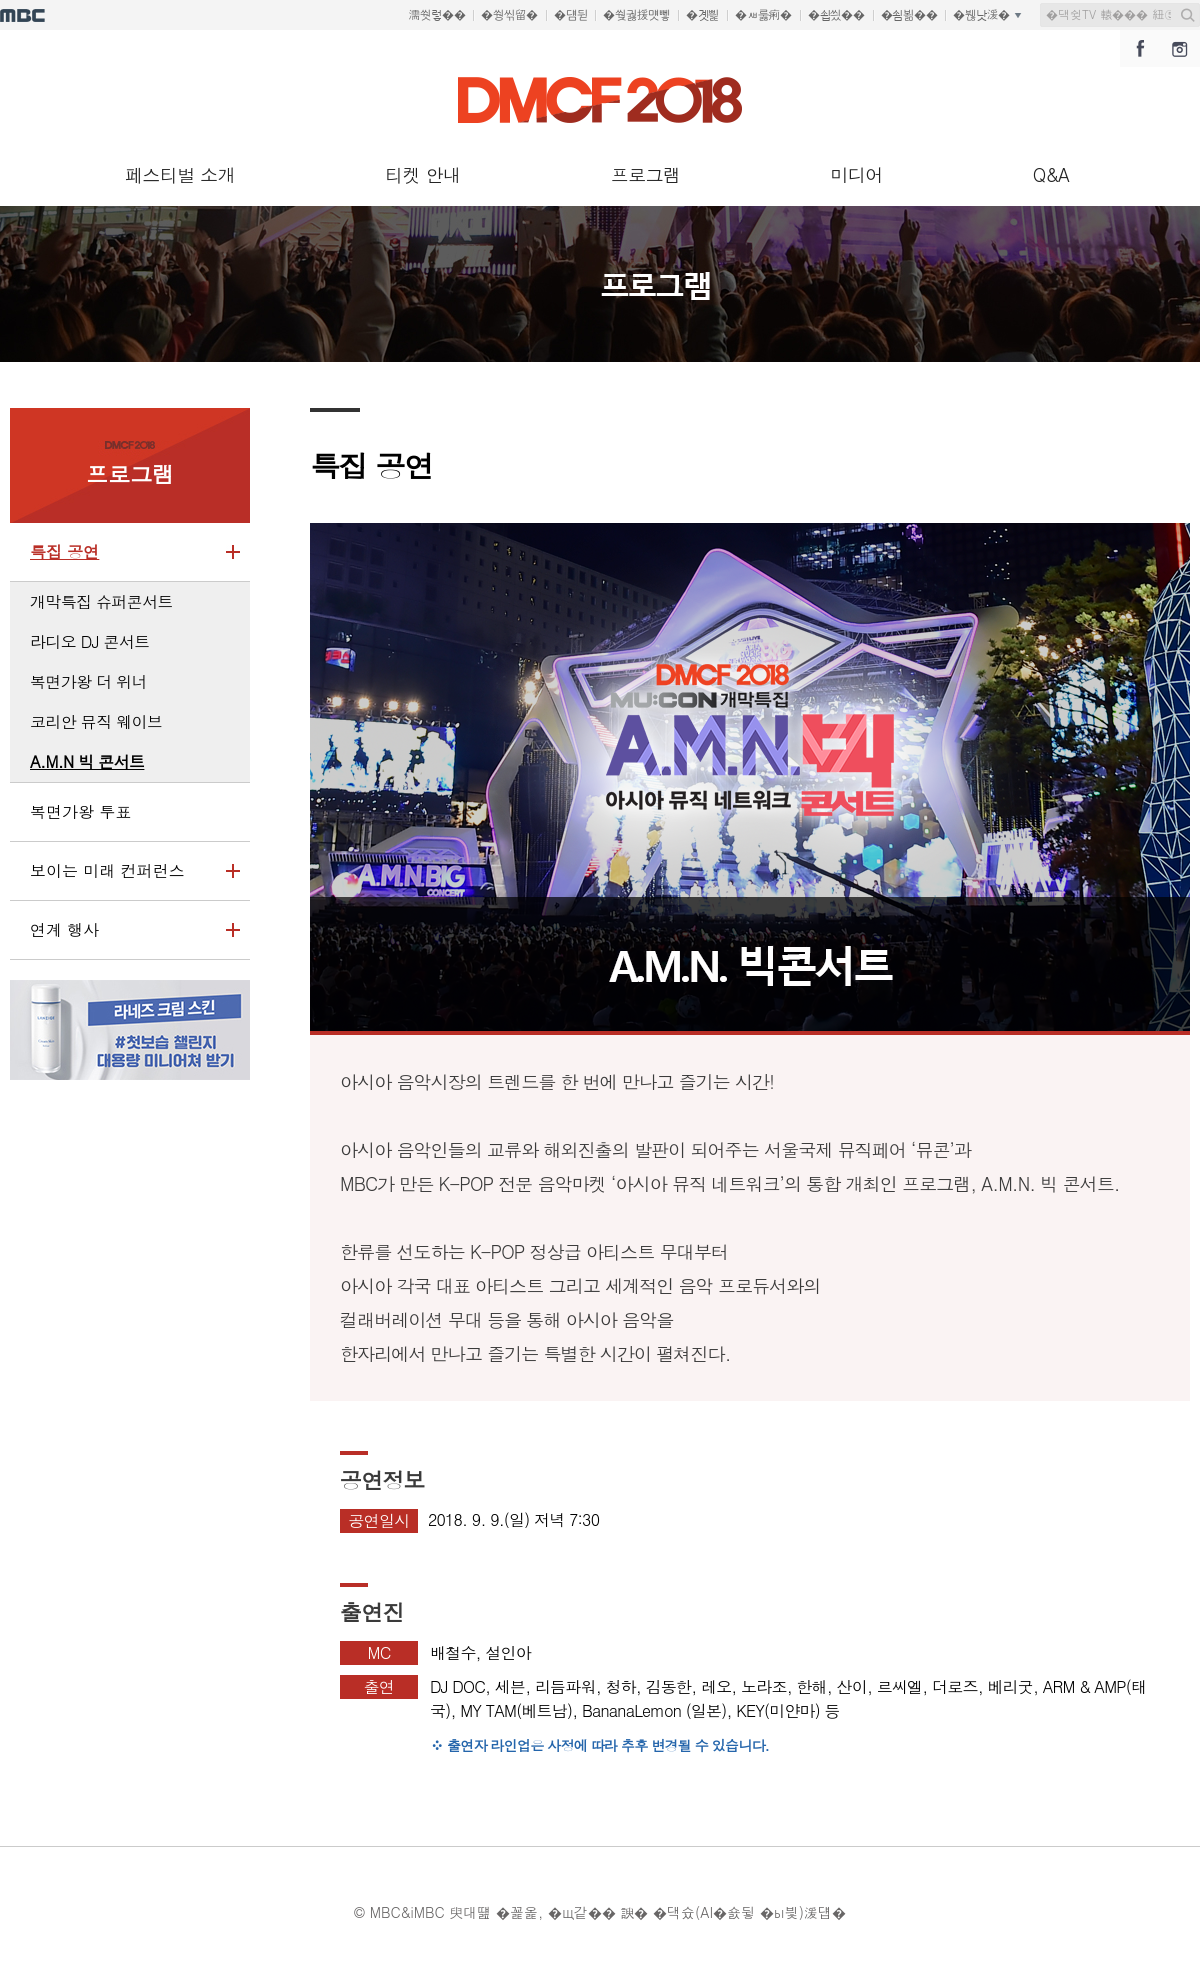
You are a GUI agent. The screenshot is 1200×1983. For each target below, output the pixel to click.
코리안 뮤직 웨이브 (96, 721)
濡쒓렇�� (437, 15)
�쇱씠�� (836, 15)
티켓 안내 (422, 174)
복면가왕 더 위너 (88, 681)
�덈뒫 (570, 15)
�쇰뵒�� (909, 15)
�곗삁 (702, 15)
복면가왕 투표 (80, 811)
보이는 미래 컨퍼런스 (125, 880)
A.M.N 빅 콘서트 (87, 761)
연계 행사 (125, 939)
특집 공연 (125, 561)
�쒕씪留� (509, 15)
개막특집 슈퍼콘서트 (101, 601)
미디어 (856, 174)
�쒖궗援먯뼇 (636, 15)
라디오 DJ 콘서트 (90, 641)
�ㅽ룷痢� (763, 15)
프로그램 (646, 174)
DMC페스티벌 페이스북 (1140, 48)
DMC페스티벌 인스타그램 (1180, 48)
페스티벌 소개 (180, 174)
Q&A (1051, 174)
